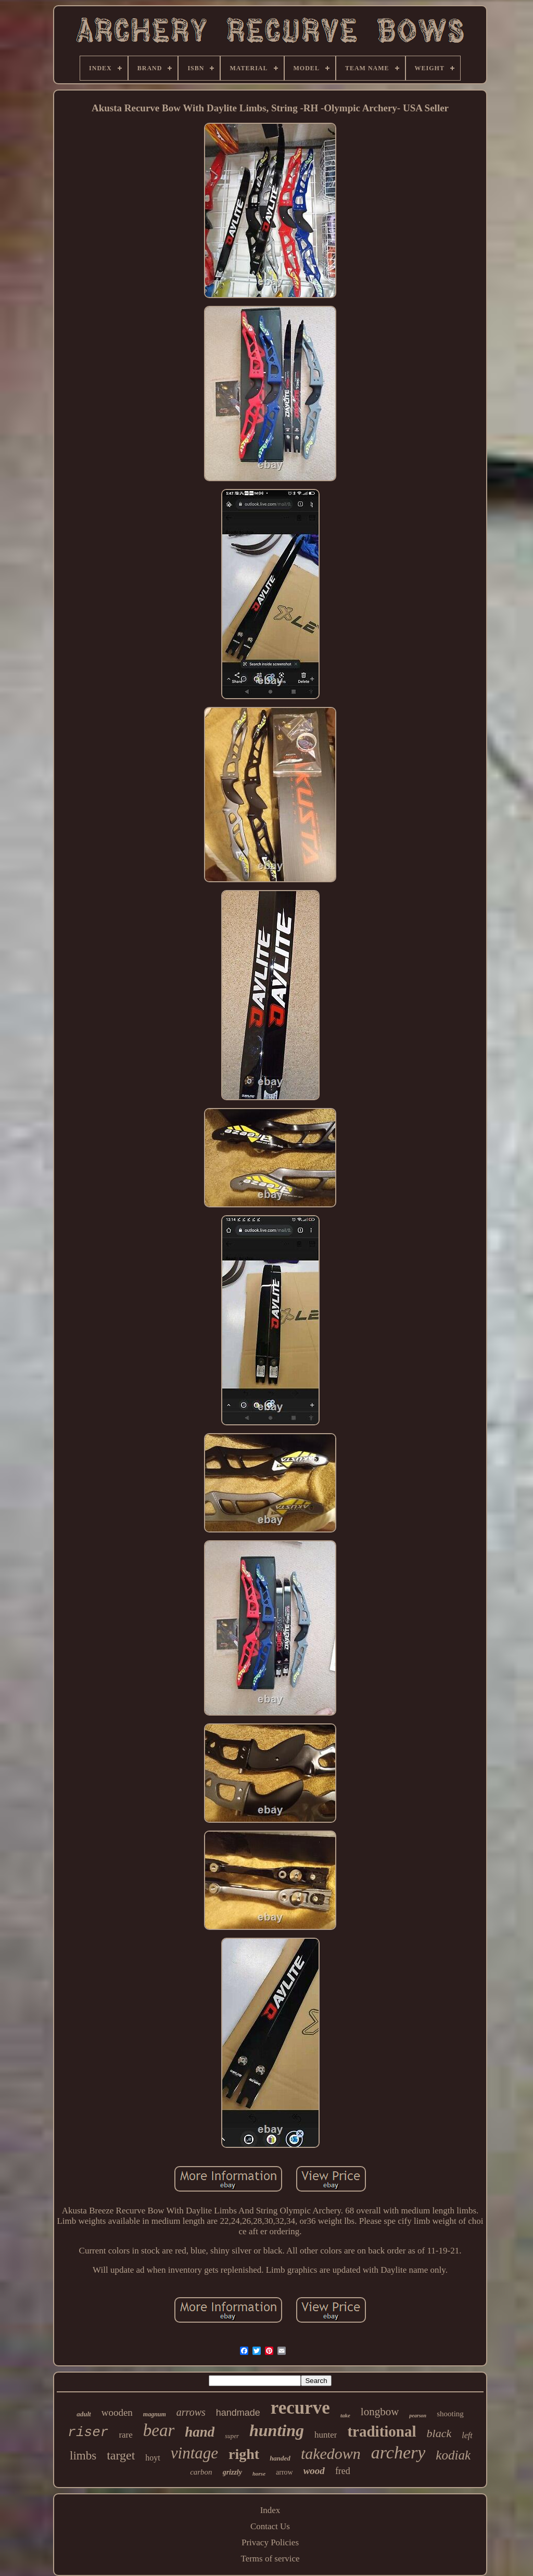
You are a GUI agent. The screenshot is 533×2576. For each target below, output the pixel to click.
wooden (117, 2412)
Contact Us (270, 2526)
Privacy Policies (270, 2542)
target (121, 2455)
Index (270, 2510)
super (232, 2436)
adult (84, 2414)
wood (314, 2470)
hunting (276, 2430)
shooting (450, 2414)
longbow (380, 2411)
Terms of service (269, 2559)
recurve (300, 2408)
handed (280, 2458)
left (467, 2435)
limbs (83, 2455)
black (439, 2433)
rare (125, 2435)
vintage (194, 2453)
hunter (325, 2435)
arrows (191, 2412)
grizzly (232, 2472)
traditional (381, 2431)
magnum (154, 2414)
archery (398, 2452)
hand (199, 2432)
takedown (331, 2453)
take (345, 2415)
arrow (284, 2472)
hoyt (152, 2457)
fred (342, 2471)
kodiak (453, 2455)
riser (88, 2432)
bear (159, 2430)
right (244, 2454)
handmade (238, 2412)
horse (258, 2473)
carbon (201, 2472)
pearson (417, 2415)
